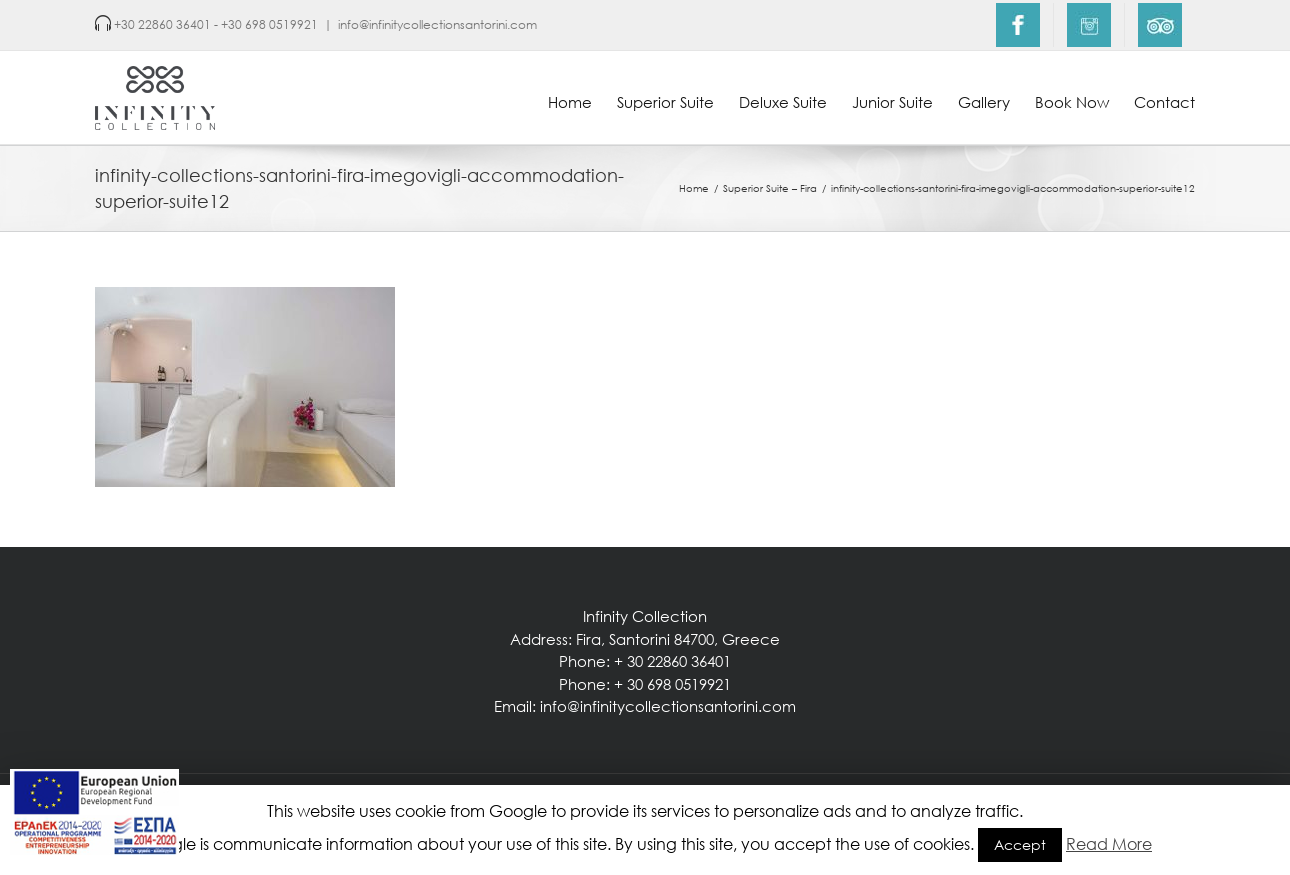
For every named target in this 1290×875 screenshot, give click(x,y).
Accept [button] (1020, 844)
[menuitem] (1018, 25)
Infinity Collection (645, 616)
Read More (1109, 843)
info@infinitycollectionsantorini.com (437, 24)
